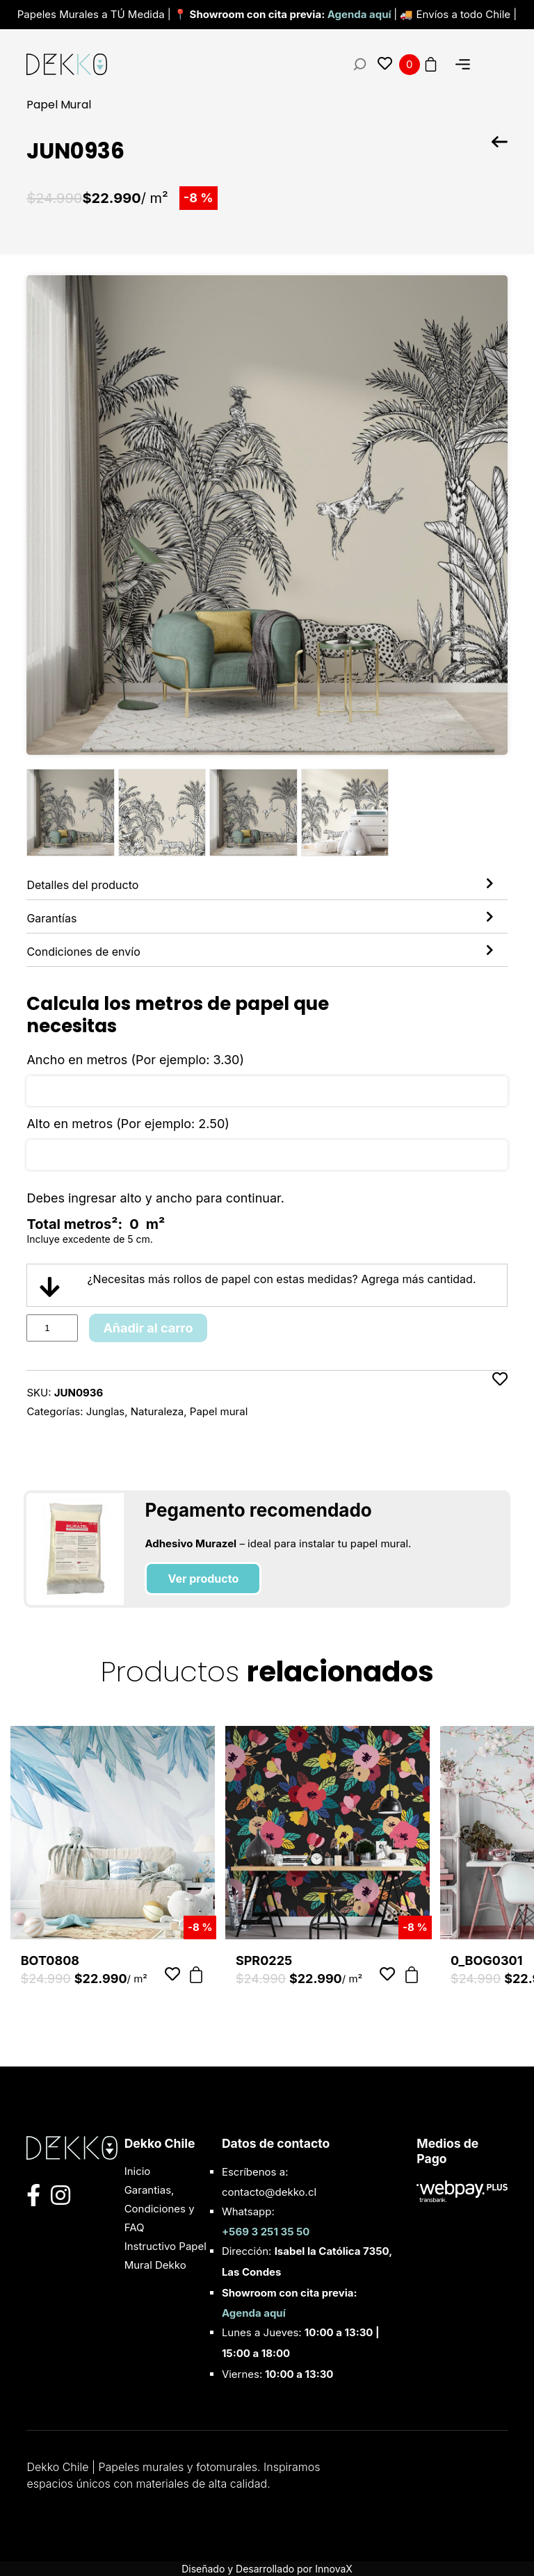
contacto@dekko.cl (269, 2192)
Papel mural (219, 1411)
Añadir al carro (148, 1328)
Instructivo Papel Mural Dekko (165, 2256)
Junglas (105, 1411)
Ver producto (203, 1578)
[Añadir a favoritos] (500, 1396)
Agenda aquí (360, 14)
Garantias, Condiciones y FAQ (159, 2208)
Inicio (137, 2171)
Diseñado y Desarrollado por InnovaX (267, 2569)
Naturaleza (157, 1411)
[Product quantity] (52, 1328)
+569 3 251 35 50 (266, 2231)
